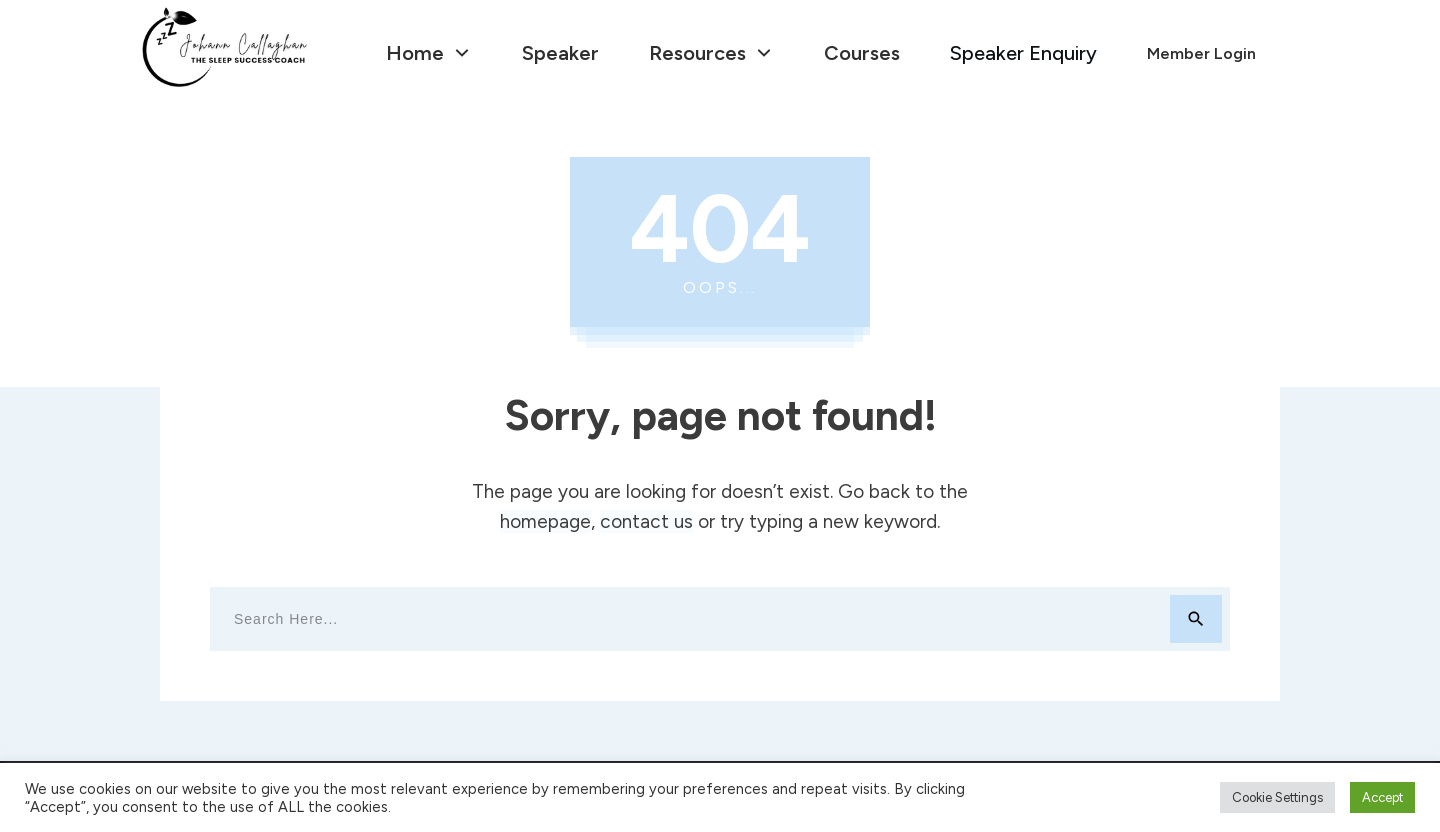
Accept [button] (1382, 797)
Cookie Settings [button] (1277, 797)
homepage (545, 521)
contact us (646, 521)
